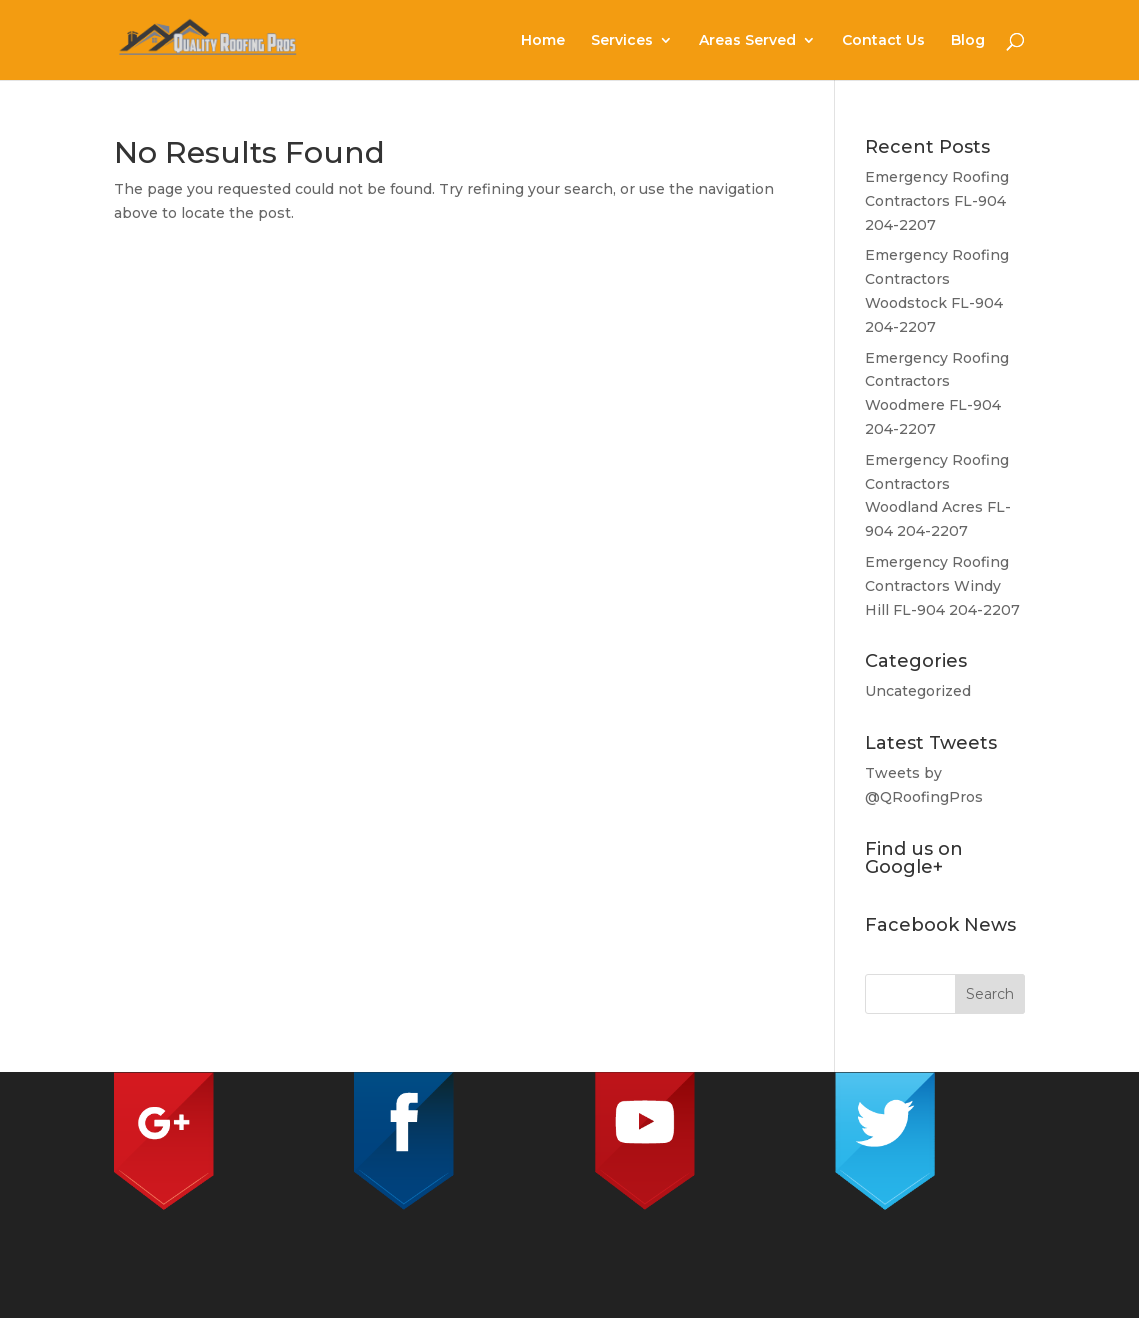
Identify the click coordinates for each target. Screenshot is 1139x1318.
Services (622, 41)
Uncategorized (918, 691)
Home (543, 41)
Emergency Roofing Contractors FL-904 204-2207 (937, 201)
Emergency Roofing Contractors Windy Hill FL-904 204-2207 (942, 586)
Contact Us (883, 41)
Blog (968, 41)
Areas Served (747, 41)
